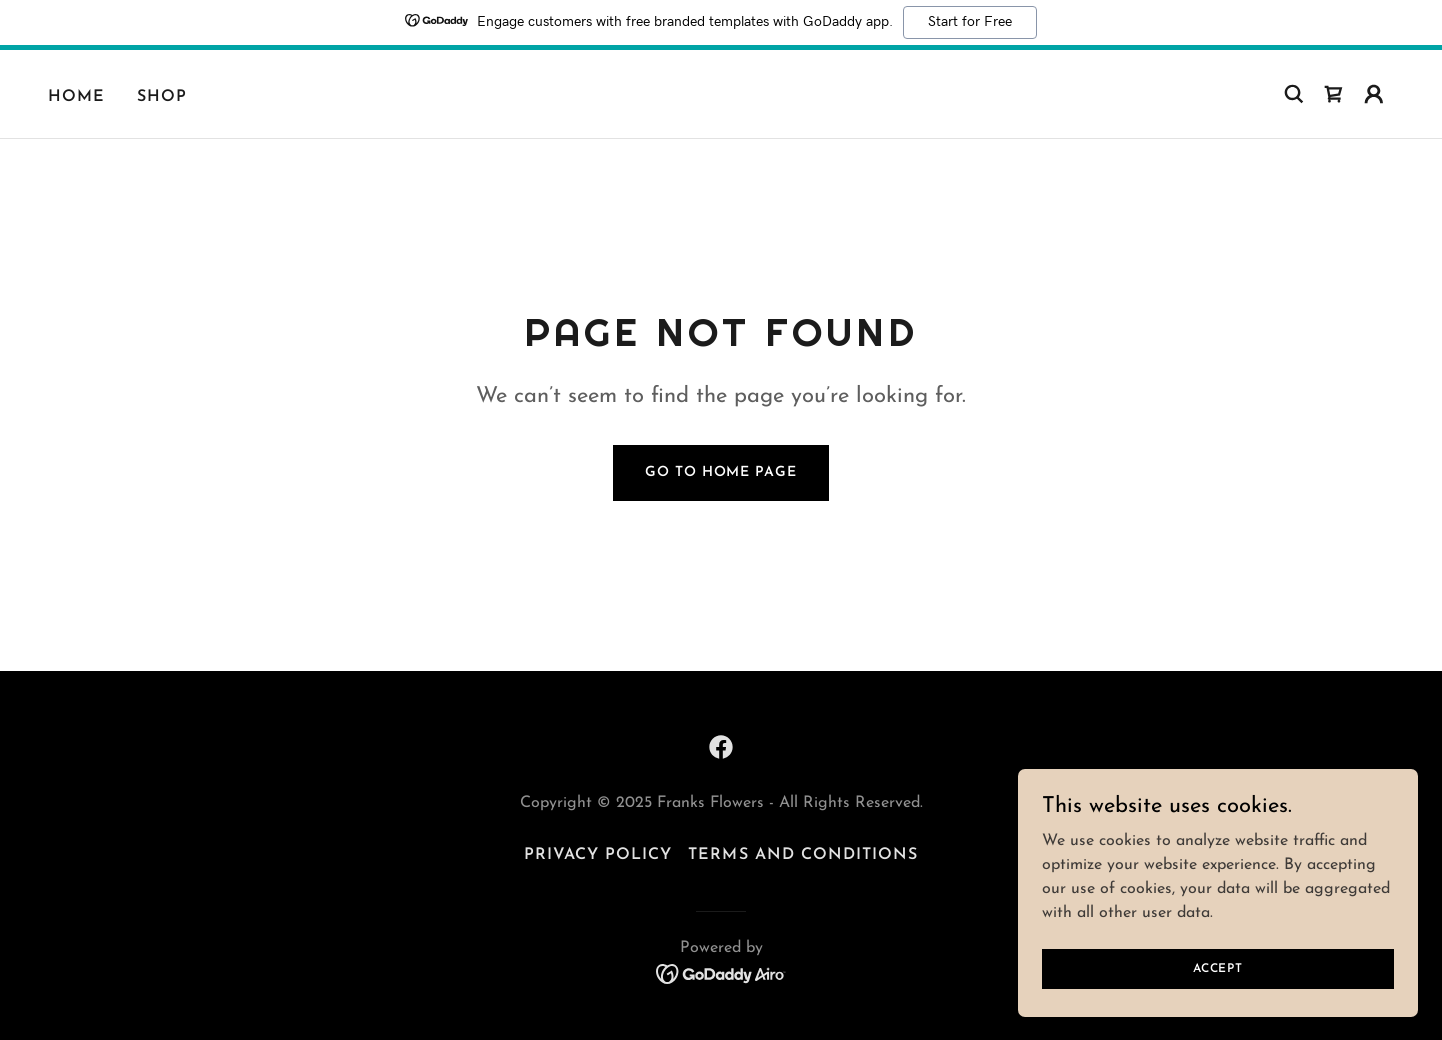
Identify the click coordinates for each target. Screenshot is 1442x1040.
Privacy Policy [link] (598, 855)
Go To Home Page (720, 472)
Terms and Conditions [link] (802, 855)
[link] (1334, 94)
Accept (1218, 982)
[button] (1374, 94)
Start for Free (970, 22)
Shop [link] (162, 97)
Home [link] (76, 97)
